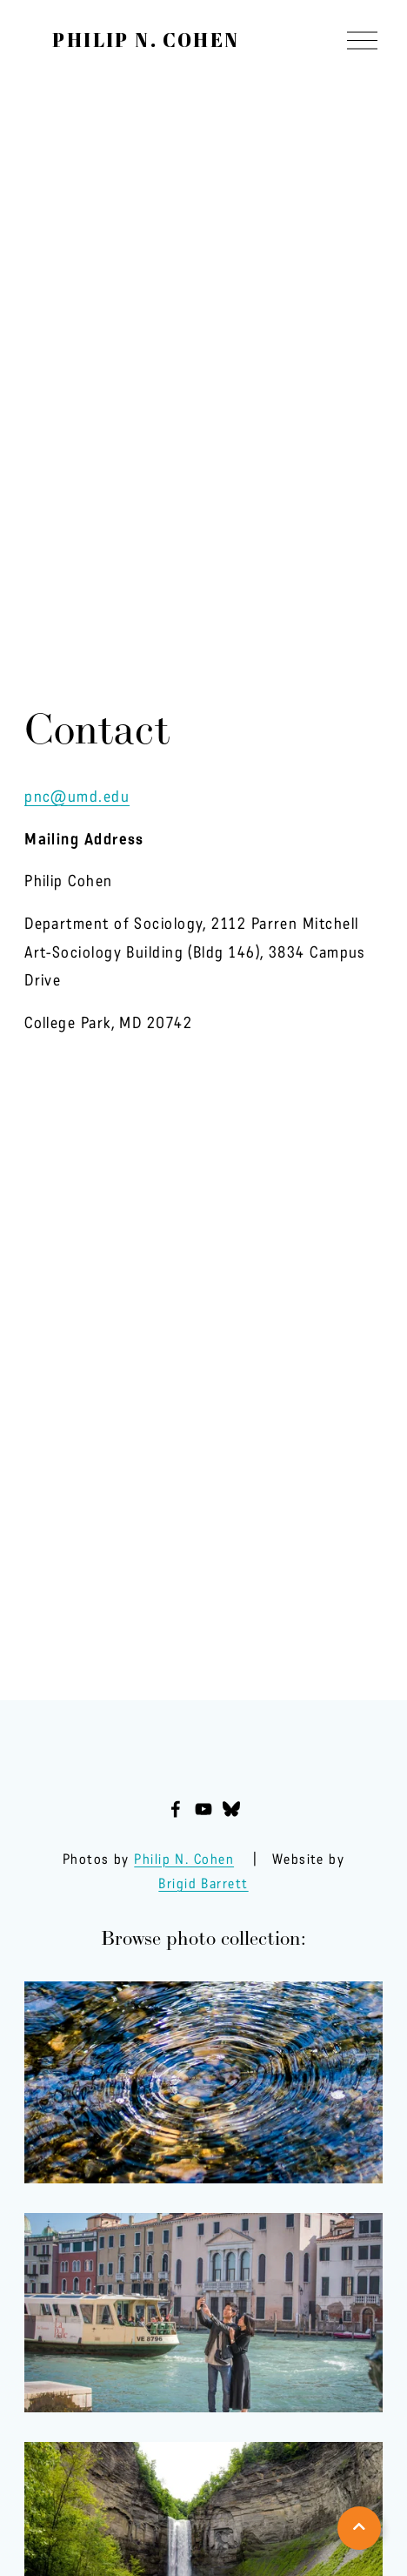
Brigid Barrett (203, 1883)
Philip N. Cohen (145, 39)
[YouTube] (203, 1809)
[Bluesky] (231, 1809)
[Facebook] (175, 1809)
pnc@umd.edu (77, 796)
